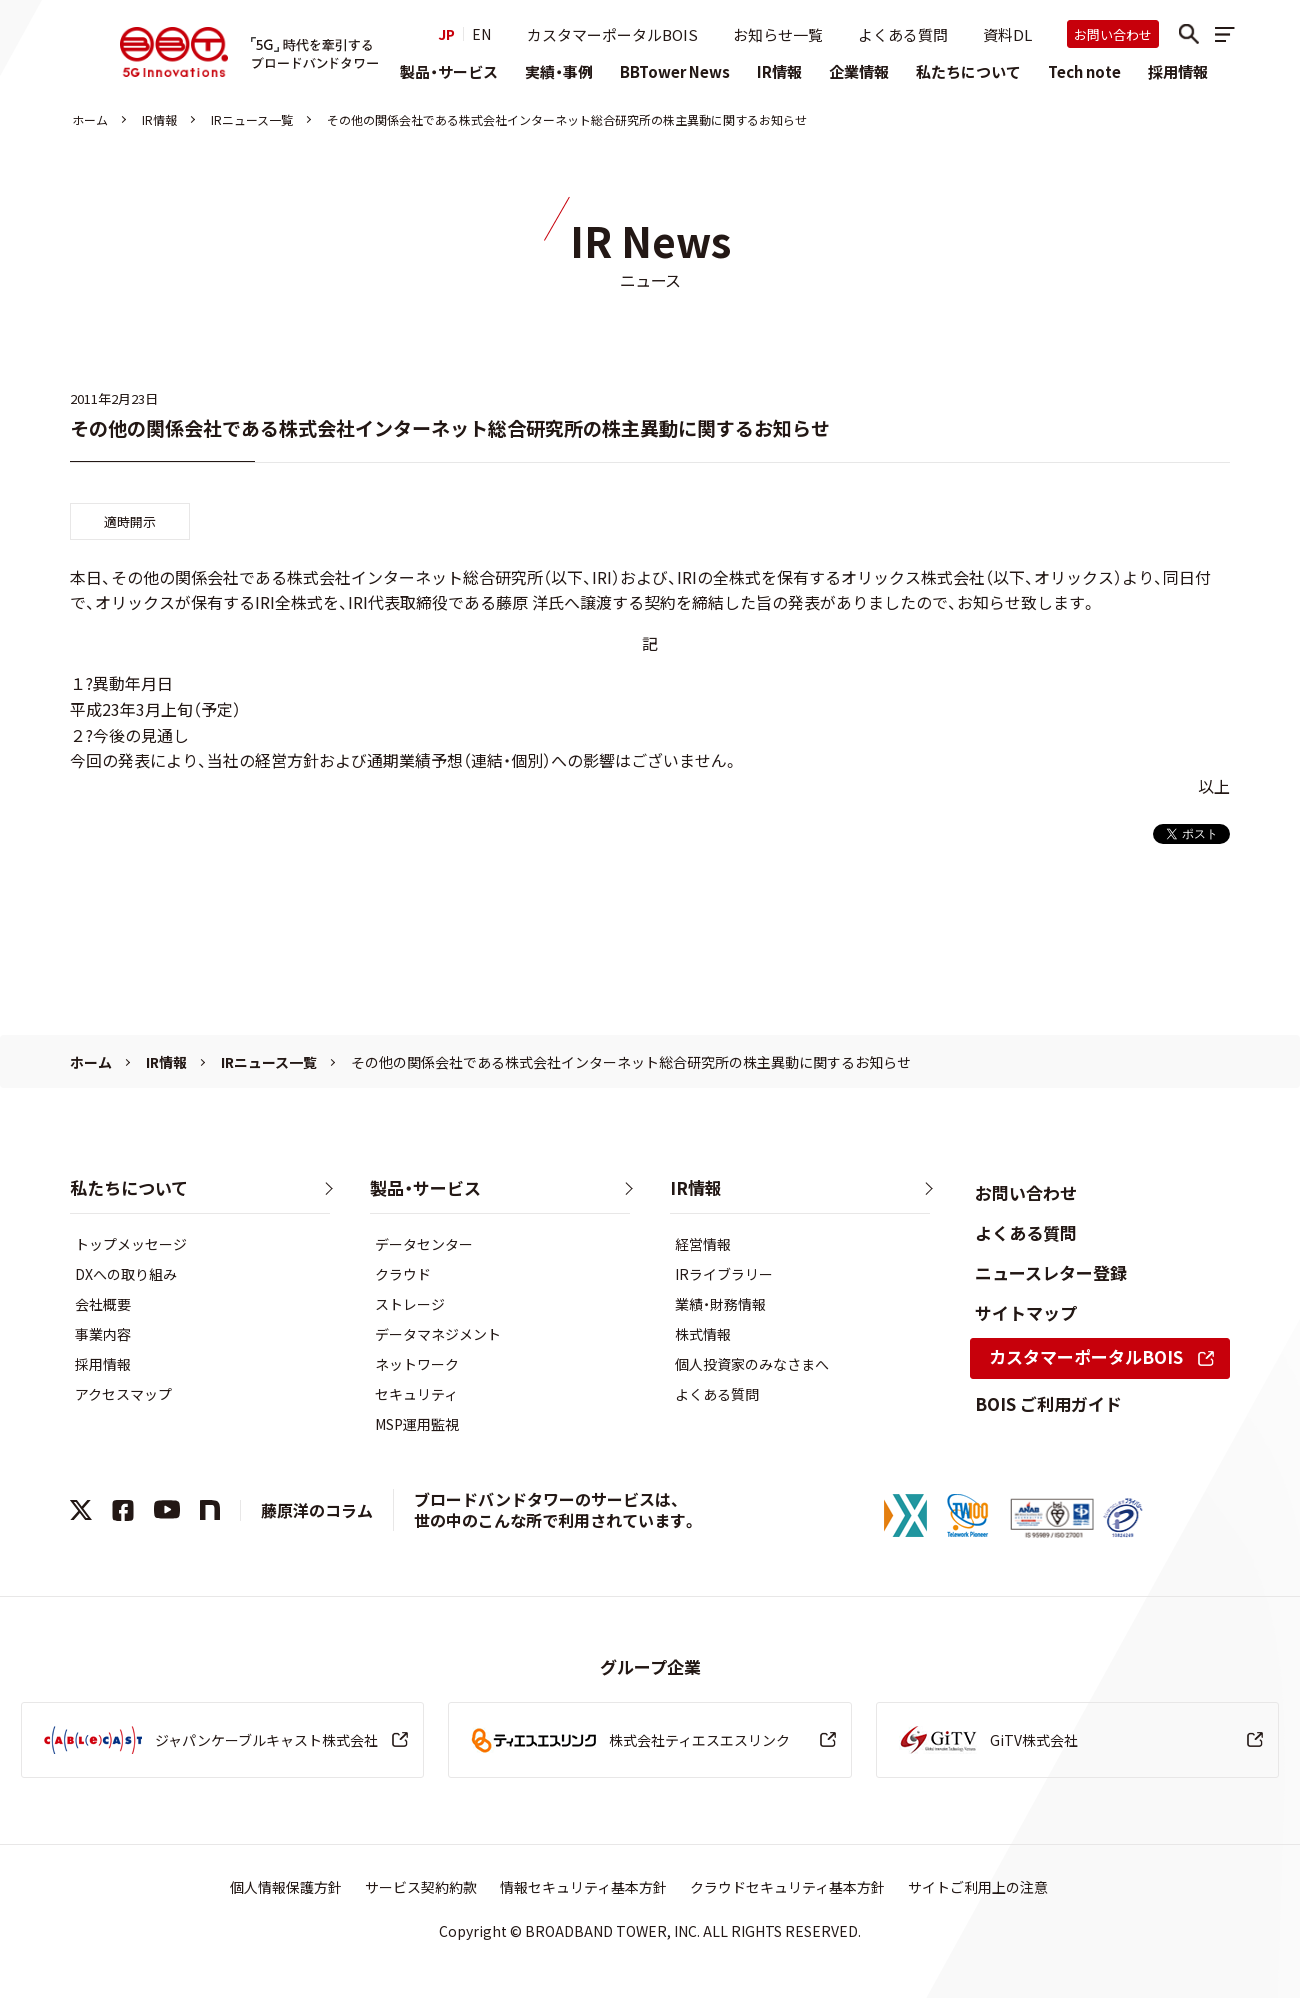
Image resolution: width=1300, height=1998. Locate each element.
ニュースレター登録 (1051, 1272)
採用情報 (1178, 71)
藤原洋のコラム (317, 1510)
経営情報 (703, 1244)
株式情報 (703, 1334)
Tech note (1084, 71)
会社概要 (103, 1304)
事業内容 (103, 1334)
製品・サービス (449, 71)
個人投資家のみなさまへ (752, 1364)
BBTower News (675, 71)
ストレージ (410, 1304)
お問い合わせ (1113, 34)
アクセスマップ (123, 1394)
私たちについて (968, 71)
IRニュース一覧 (252, 119)
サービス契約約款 (421, 1887)
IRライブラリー (724, 1274)
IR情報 (779, 71)
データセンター (424, 1244)
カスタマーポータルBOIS (612, 34)
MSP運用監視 (417, 1424)
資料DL (1007, 34)
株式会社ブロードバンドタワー (174, 52)
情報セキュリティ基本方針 (583, 1887)
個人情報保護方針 (286, 1887)
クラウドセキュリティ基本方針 (787, 1887)
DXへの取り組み (126, 1274)
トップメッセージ (131, 1244)
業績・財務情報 (720, 1304)
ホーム (90, 119)
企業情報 (859, 71)
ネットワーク (417, 1364)
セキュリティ (416, 1394)
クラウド (403, 1274)
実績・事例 (559, 71)
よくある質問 (903, 34)
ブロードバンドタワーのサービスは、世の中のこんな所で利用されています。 (556, 1509)
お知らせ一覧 (778, 34)
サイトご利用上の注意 (978, 1887)
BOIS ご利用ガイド (1048, 1403)
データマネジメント (438, 1334)
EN (481, 34)
